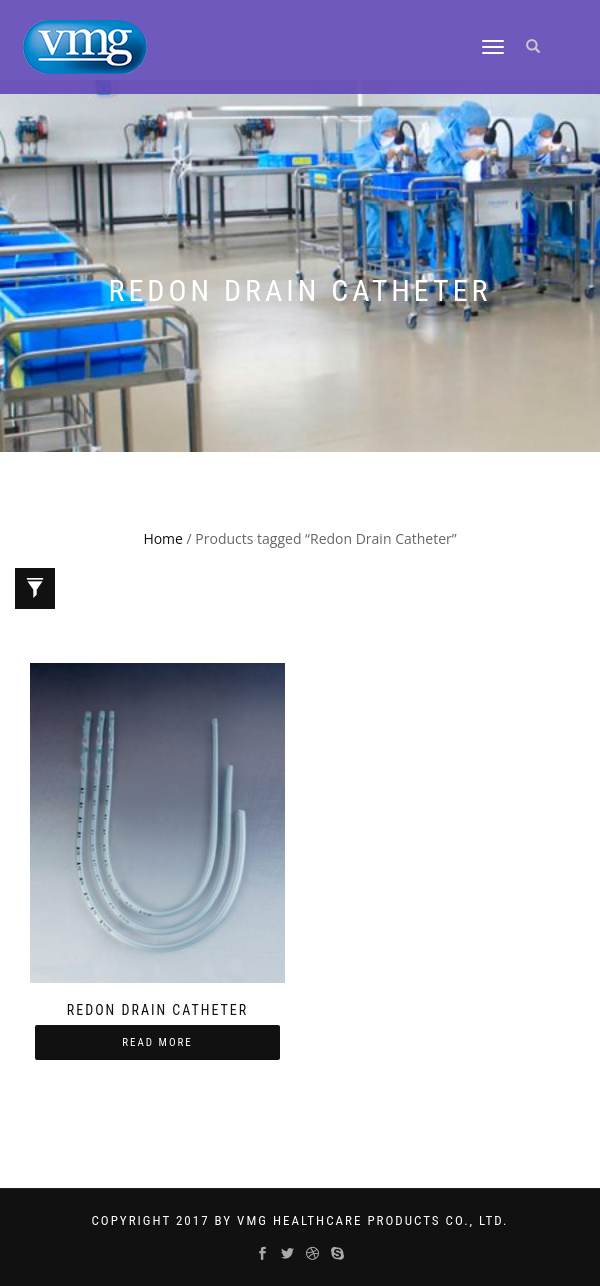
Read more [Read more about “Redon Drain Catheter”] (157, 1042)
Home (163, 538)
